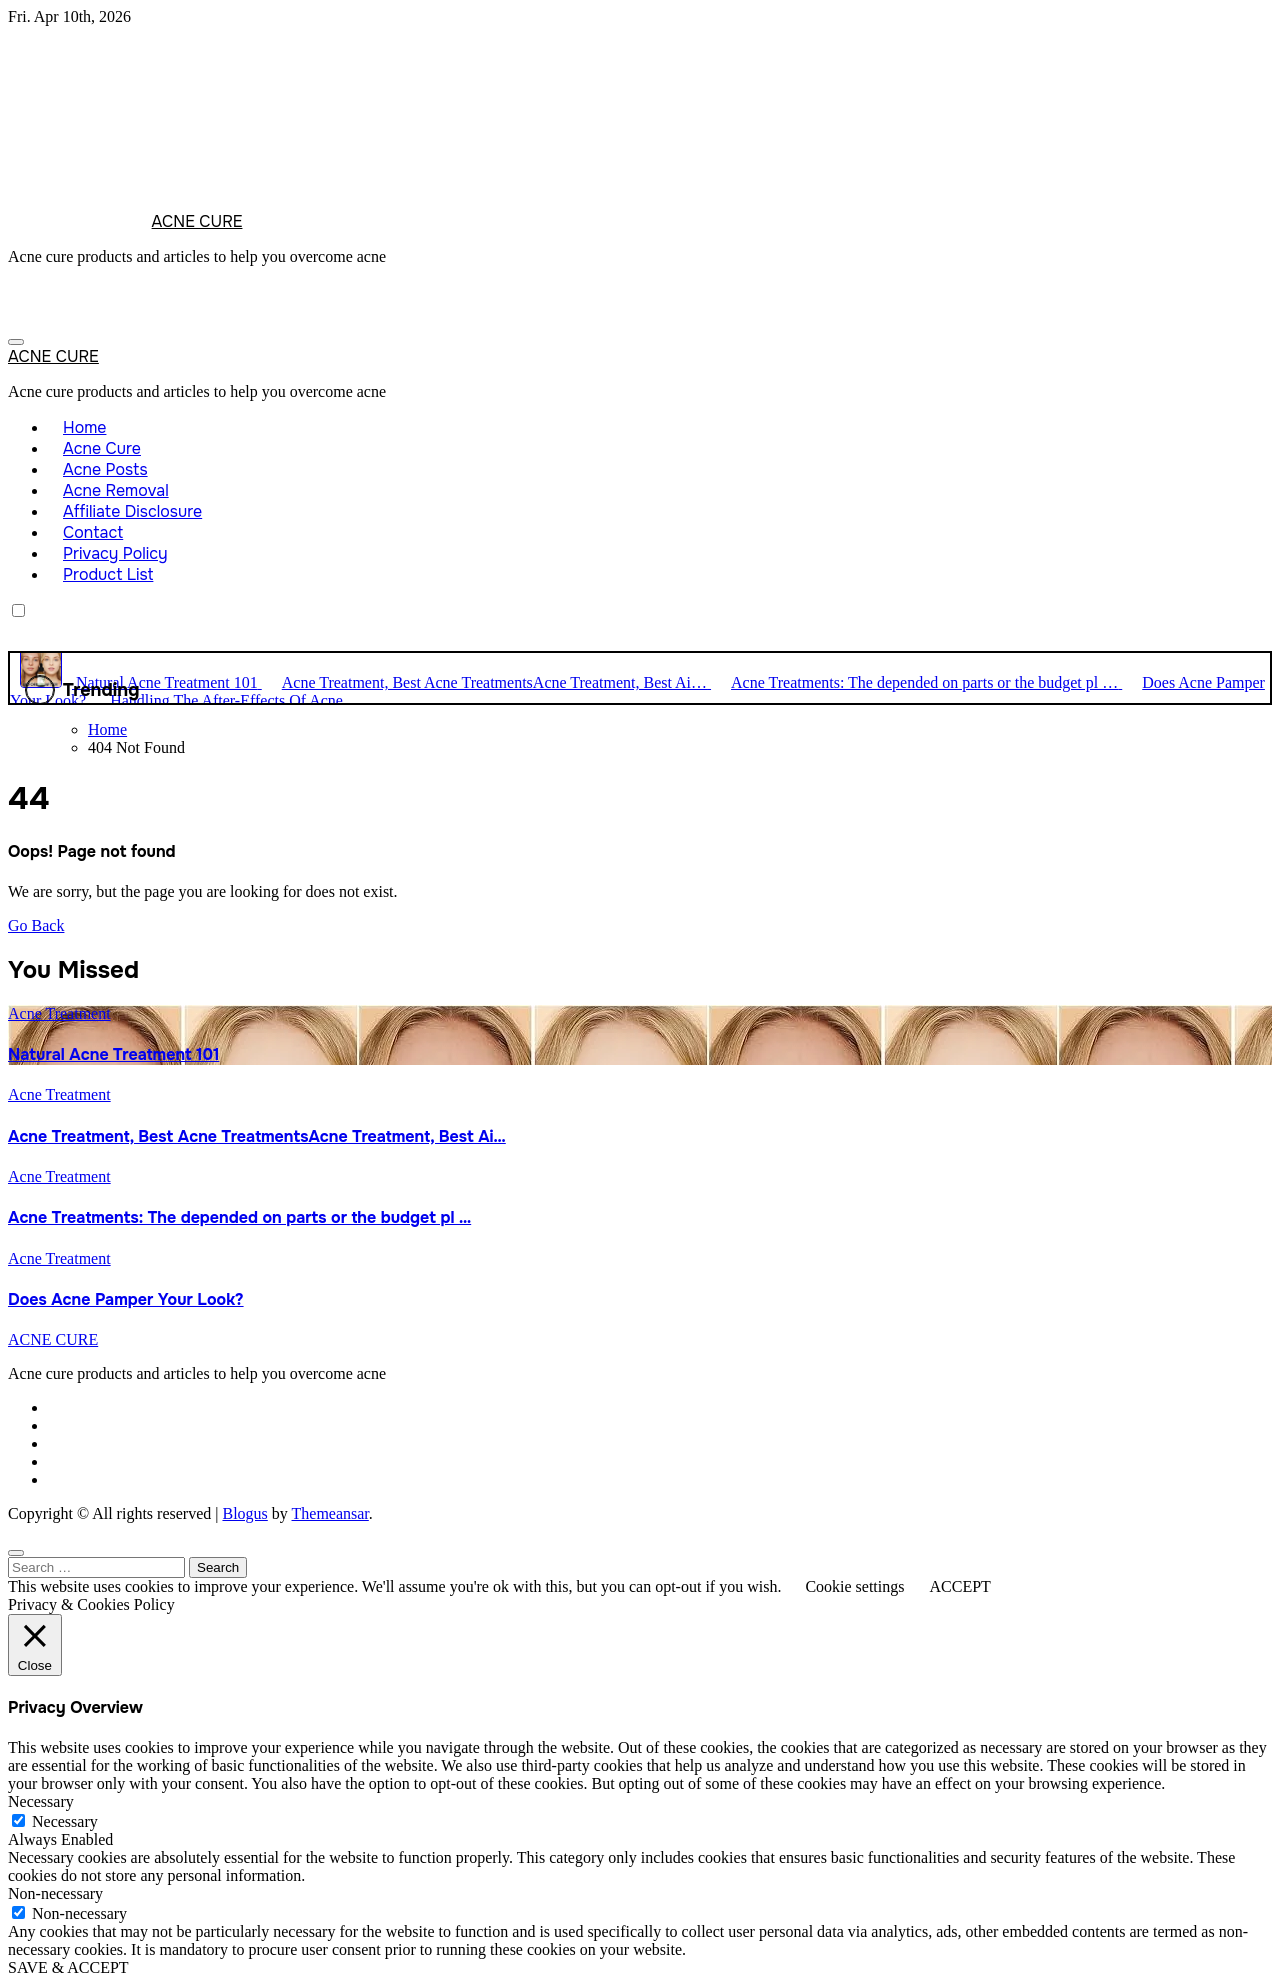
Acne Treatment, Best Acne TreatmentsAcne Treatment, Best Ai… (257, 1136)
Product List (108, 574)
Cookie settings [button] (854, 1586)
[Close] (16, 1553)
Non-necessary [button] (55, 1893)
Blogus (244, 1513)
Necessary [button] (41, 1801)
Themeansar (330, 1513)
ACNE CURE (197, 221)
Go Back (36, 925)
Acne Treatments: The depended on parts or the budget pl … (239, 1217)
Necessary (65, 1821)
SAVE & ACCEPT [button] (68, 1967)
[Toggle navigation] (16, 342)
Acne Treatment (59, 1013)
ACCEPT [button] (959, 1586)
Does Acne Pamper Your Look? (126, 1299)
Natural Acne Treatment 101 (113, 1054)
